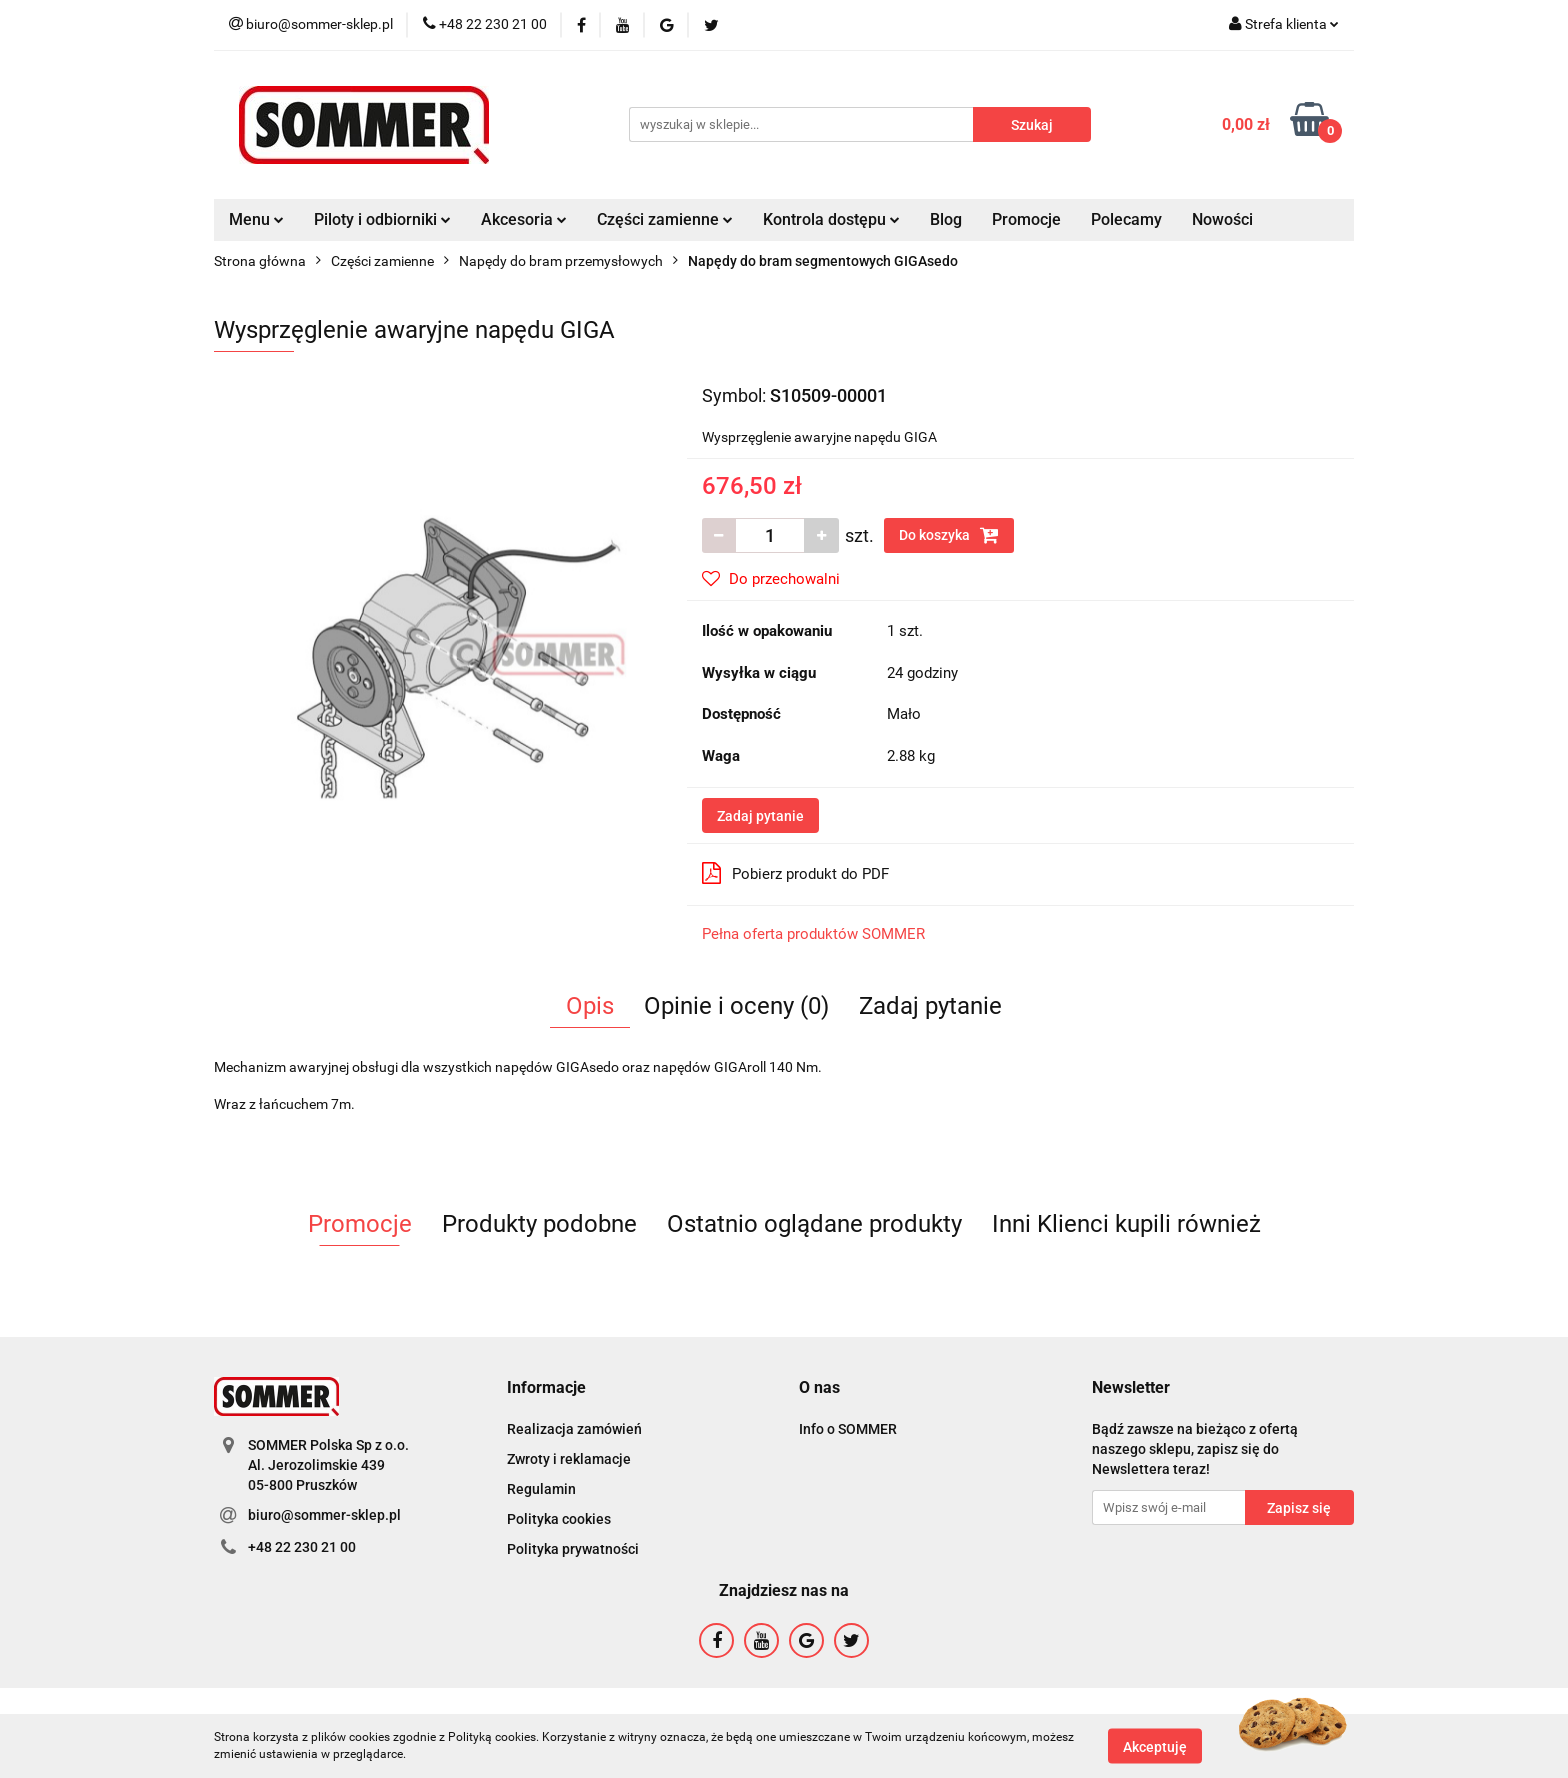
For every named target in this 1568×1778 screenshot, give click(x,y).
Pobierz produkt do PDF (795, 873)
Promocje (1026, 219)
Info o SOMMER (848, 1429)
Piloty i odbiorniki (382, 219)
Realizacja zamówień (574, 1429)
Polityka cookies (559, 1519)
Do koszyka (949, 535)
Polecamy (1126, 219)
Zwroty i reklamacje (569, 1459)
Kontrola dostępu (831, 219)
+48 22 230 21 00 (302, 1547)
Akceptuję (1155, 1746)
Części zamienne (665, 219)
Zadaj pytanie (760, 816)
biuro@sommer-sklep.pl (324, 1515)
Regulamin (541, 1489)
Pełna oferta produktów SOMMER (813, 934)
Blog (946, 219)
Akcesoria (524, 219)
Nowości (1222, 219)
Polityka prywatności (573, 1549)
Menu (256, 219)
